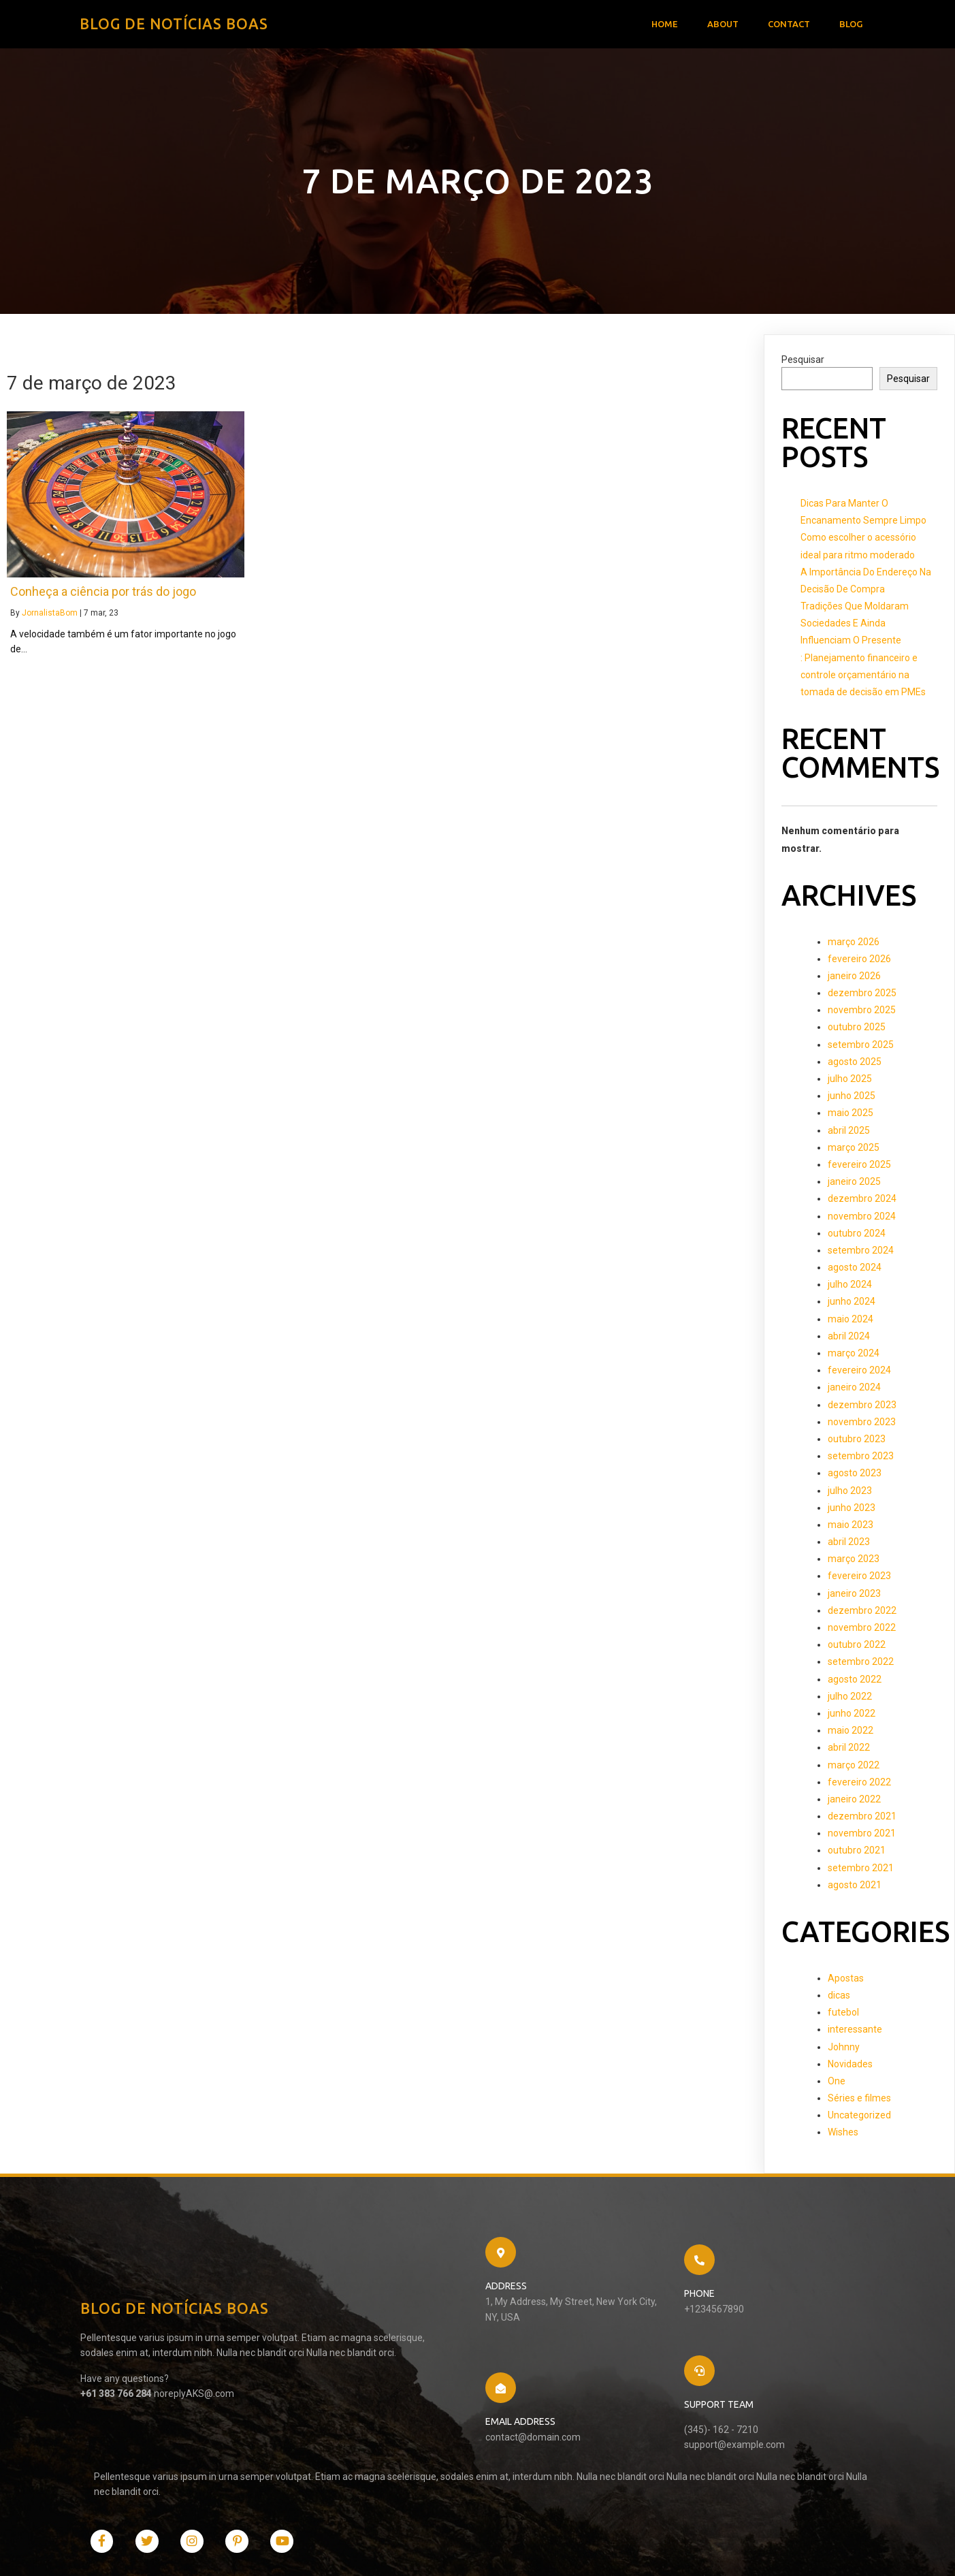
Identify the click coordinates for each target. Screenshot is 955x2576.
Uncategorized (859, 2118)
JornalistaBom (50, 616)
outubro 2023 (857, 1442)
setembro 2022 (861, 1664)
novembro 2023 (862, 1425)
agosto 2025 (854, 1065)
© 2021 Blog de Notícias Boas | (155, 2551)
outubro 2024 (857, 1236)
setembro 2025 (861, 1048)
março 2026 (853, 945)
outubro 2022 (857, 1647)
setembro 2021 (861, 1871)
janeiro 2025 (854, 1184)
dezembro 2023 (862, 1408)
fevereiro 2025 (859, 1167)
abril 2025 (849, 1133)
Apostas (846, 1981)
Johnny (844, 2050)
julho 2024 (850, 1287)
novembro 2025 (862, 1013)
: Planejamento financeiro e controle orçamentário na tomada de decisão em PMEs (863, 678)
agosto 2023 (854, 1476)
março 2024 (853, 1356)
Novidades (850, 2067)
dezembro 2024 (862, 1201)
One (836, 2084)
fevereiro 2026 (859, 962)
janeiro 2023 (854, 1596)
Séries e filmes (859, 2101)
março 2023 (853, 1562)
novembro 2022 (862, 1630)
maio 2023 (850, 1528)
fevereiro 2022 (859, 1785)
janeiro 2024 (854, 1390)
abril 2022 (849, 1750)
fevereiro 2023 (859, 1579)
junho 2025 (851, 1099)
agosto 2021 (854, 1888)
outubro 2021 (857, 1854)
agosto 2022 (854, 1682)
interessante (855, 2032)
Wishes (843, 2135)
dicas (839, 1998)
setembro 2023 (861, 1459)
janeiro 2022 (854, 1802)
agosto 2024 (854, 1270)
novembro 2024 (862, 1219)
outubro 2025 (857, 1030)
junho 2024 (851, 1305)
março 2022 (853, 1768)
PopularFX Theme (264, 2551)
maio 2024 (850, 1322)
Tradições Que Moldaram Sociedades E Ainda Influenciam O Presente (854, 626)
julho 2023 (850, 1494)
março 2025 (853, 1150)
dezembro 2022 (862, 1613)
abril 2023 (849, 1545)
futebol (843, 2015)
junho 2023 (851, 1511)
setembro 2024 (861, 1253)
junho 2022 (851, 1716)
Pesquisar (802, 362)
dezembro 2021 (862, 1819)
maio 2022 (850, 1733)
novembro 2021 (862, 1836)
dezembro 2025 (862, 996)
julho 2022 (850, 1699)
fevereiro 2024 (859, 1373)
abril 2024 (849, 1339)
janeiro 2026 (854, 979)
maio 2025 (850, 1116)
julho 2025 (850, 1082)
